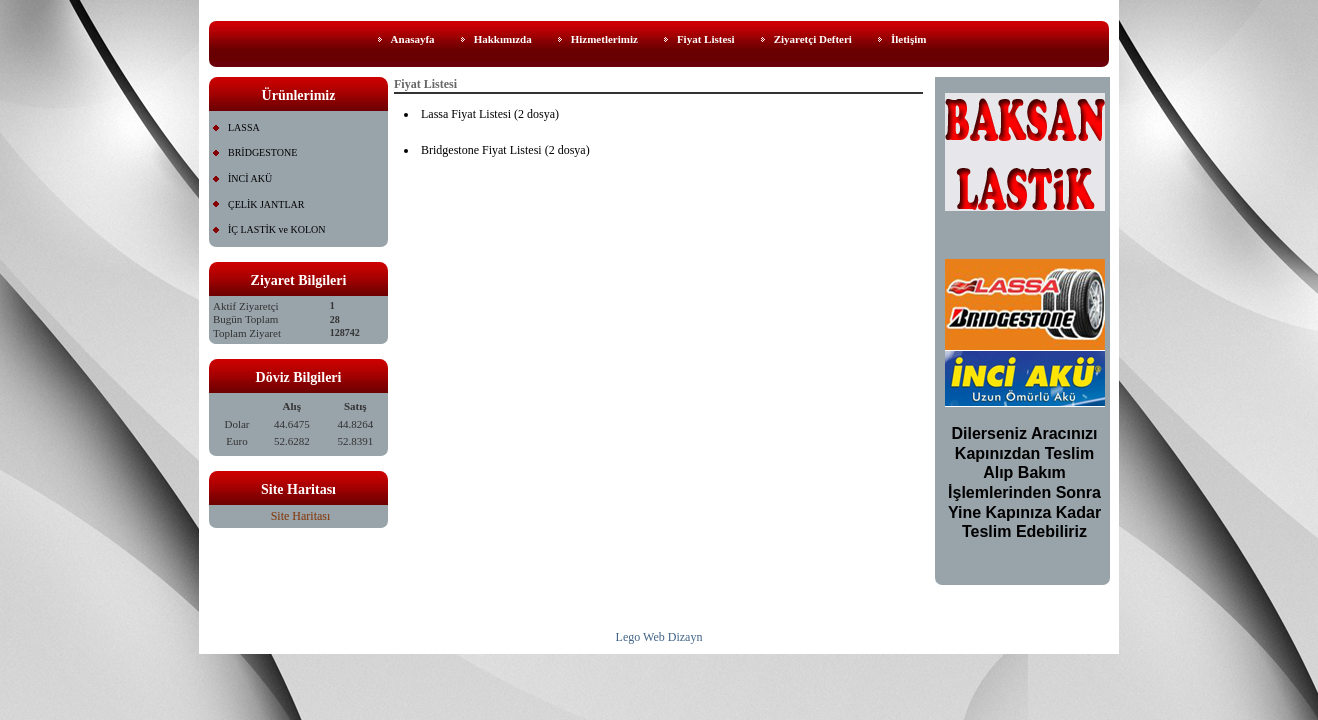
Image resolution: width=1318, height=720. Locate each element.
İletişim (908, 39)
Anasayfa (413, 39)
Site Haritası (301, 516)
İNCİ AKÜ (250, 178)
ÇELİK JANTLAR (266, 204)
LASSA (244, 127)
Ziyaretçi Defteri (813, 39)
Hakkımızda (503, 39)
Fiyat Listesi (706, 39)
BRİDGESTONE (262, 152)
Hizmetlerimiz (604, 39)
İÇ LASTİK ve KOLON (277, 229)
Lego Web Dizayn (659, 637)
